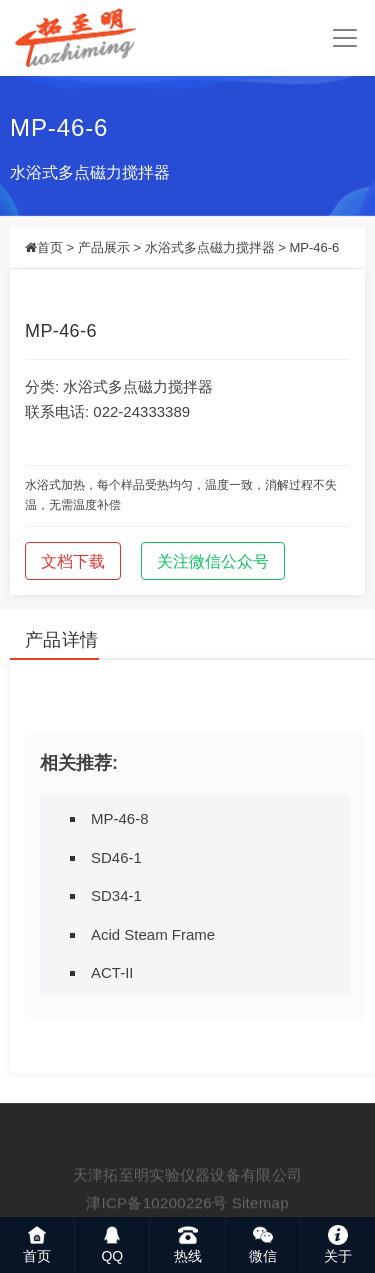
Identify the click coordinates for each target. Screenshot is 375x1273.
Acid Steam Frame (153, 934)
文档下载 (73, 561)
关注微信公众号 (213, 561)
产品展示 (104, 247)
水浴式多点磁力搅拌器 (90, 172)
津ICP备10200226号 (156, 1215)
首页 (50, 247)
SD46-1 (116, 857)
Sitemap (260, 1215)
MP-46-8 (120, 818)
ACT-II (112, 972)
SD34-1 (116, 895)
